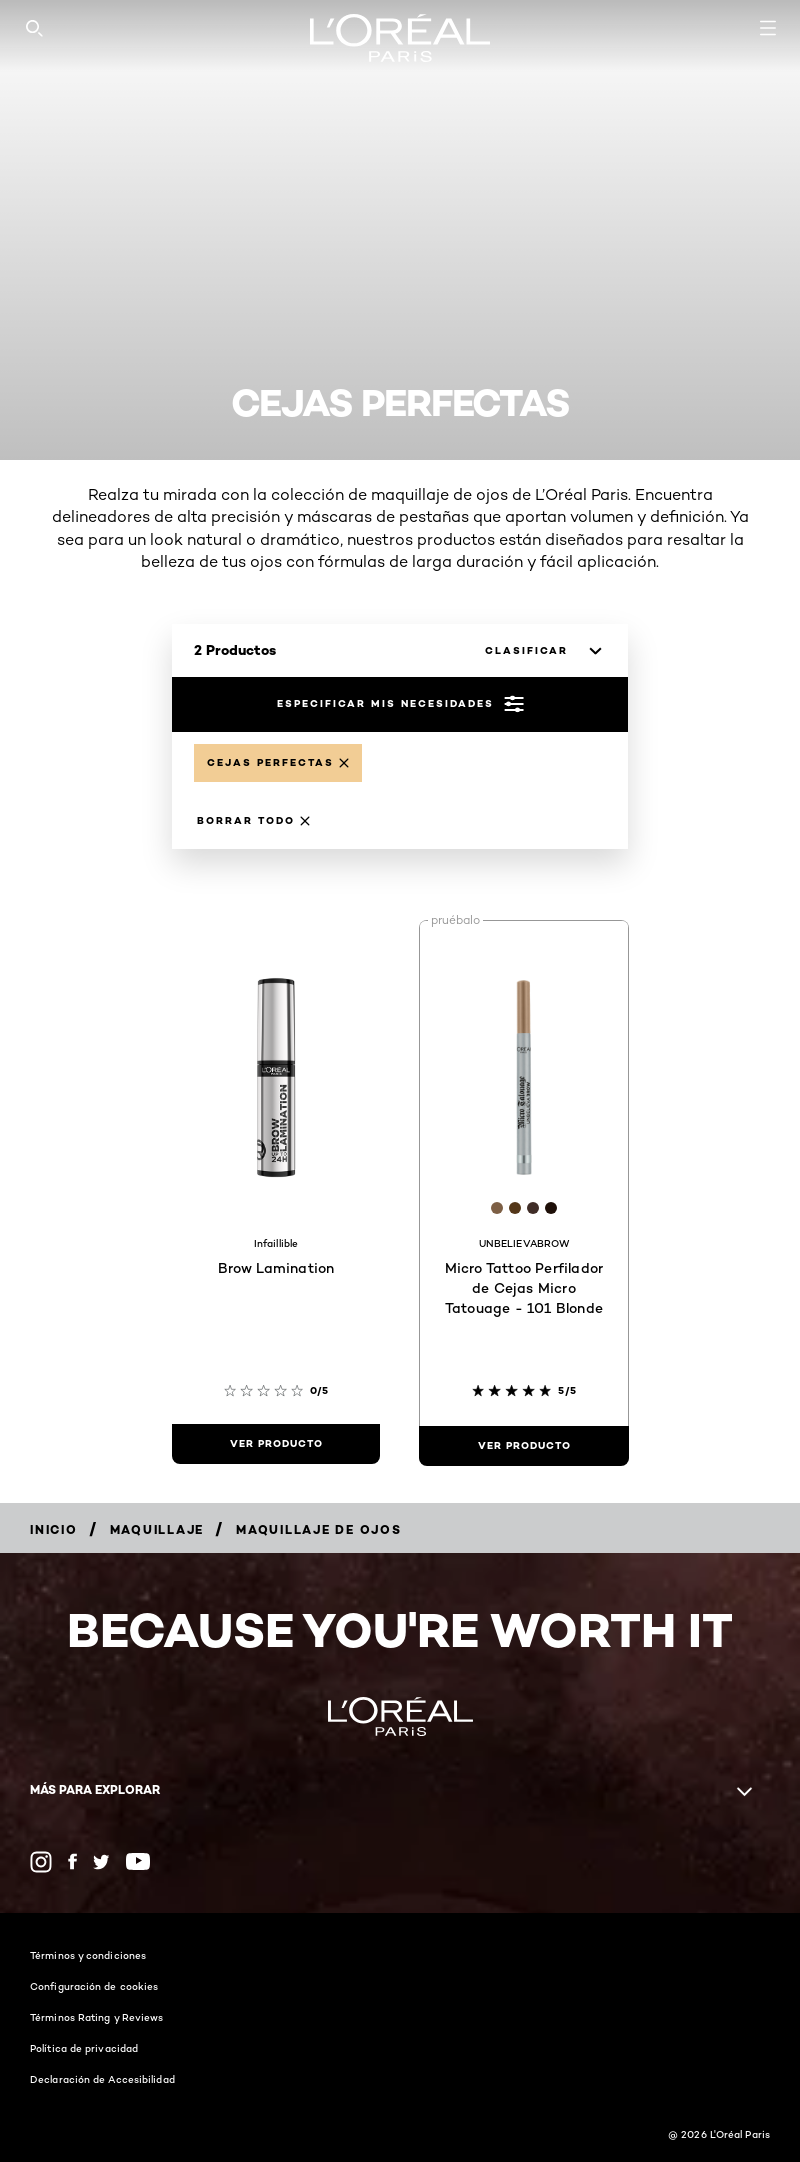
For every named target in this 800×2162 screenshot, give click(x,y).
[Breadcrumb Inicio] (54, 1529)
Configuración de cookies (94, 1986)
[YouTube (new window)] (138, 1861)
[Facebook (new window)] (72, 1861)
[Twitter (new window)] (101, 1862)
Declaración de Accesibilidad (102, 2079)
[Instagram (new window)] (41, 1862)
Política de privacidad (84, 2048)
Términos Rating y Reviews (97, 2017)
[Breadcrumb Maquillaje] (157, 1529)
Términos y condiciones (88, 1955)
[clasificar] (538, 651)
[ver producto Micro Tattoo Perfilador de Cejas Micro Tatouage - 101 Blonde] (524, 1446)
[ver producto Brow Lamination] (276, 1444)
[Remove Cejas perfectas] (278, 763)
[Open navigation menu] (768, 28)
